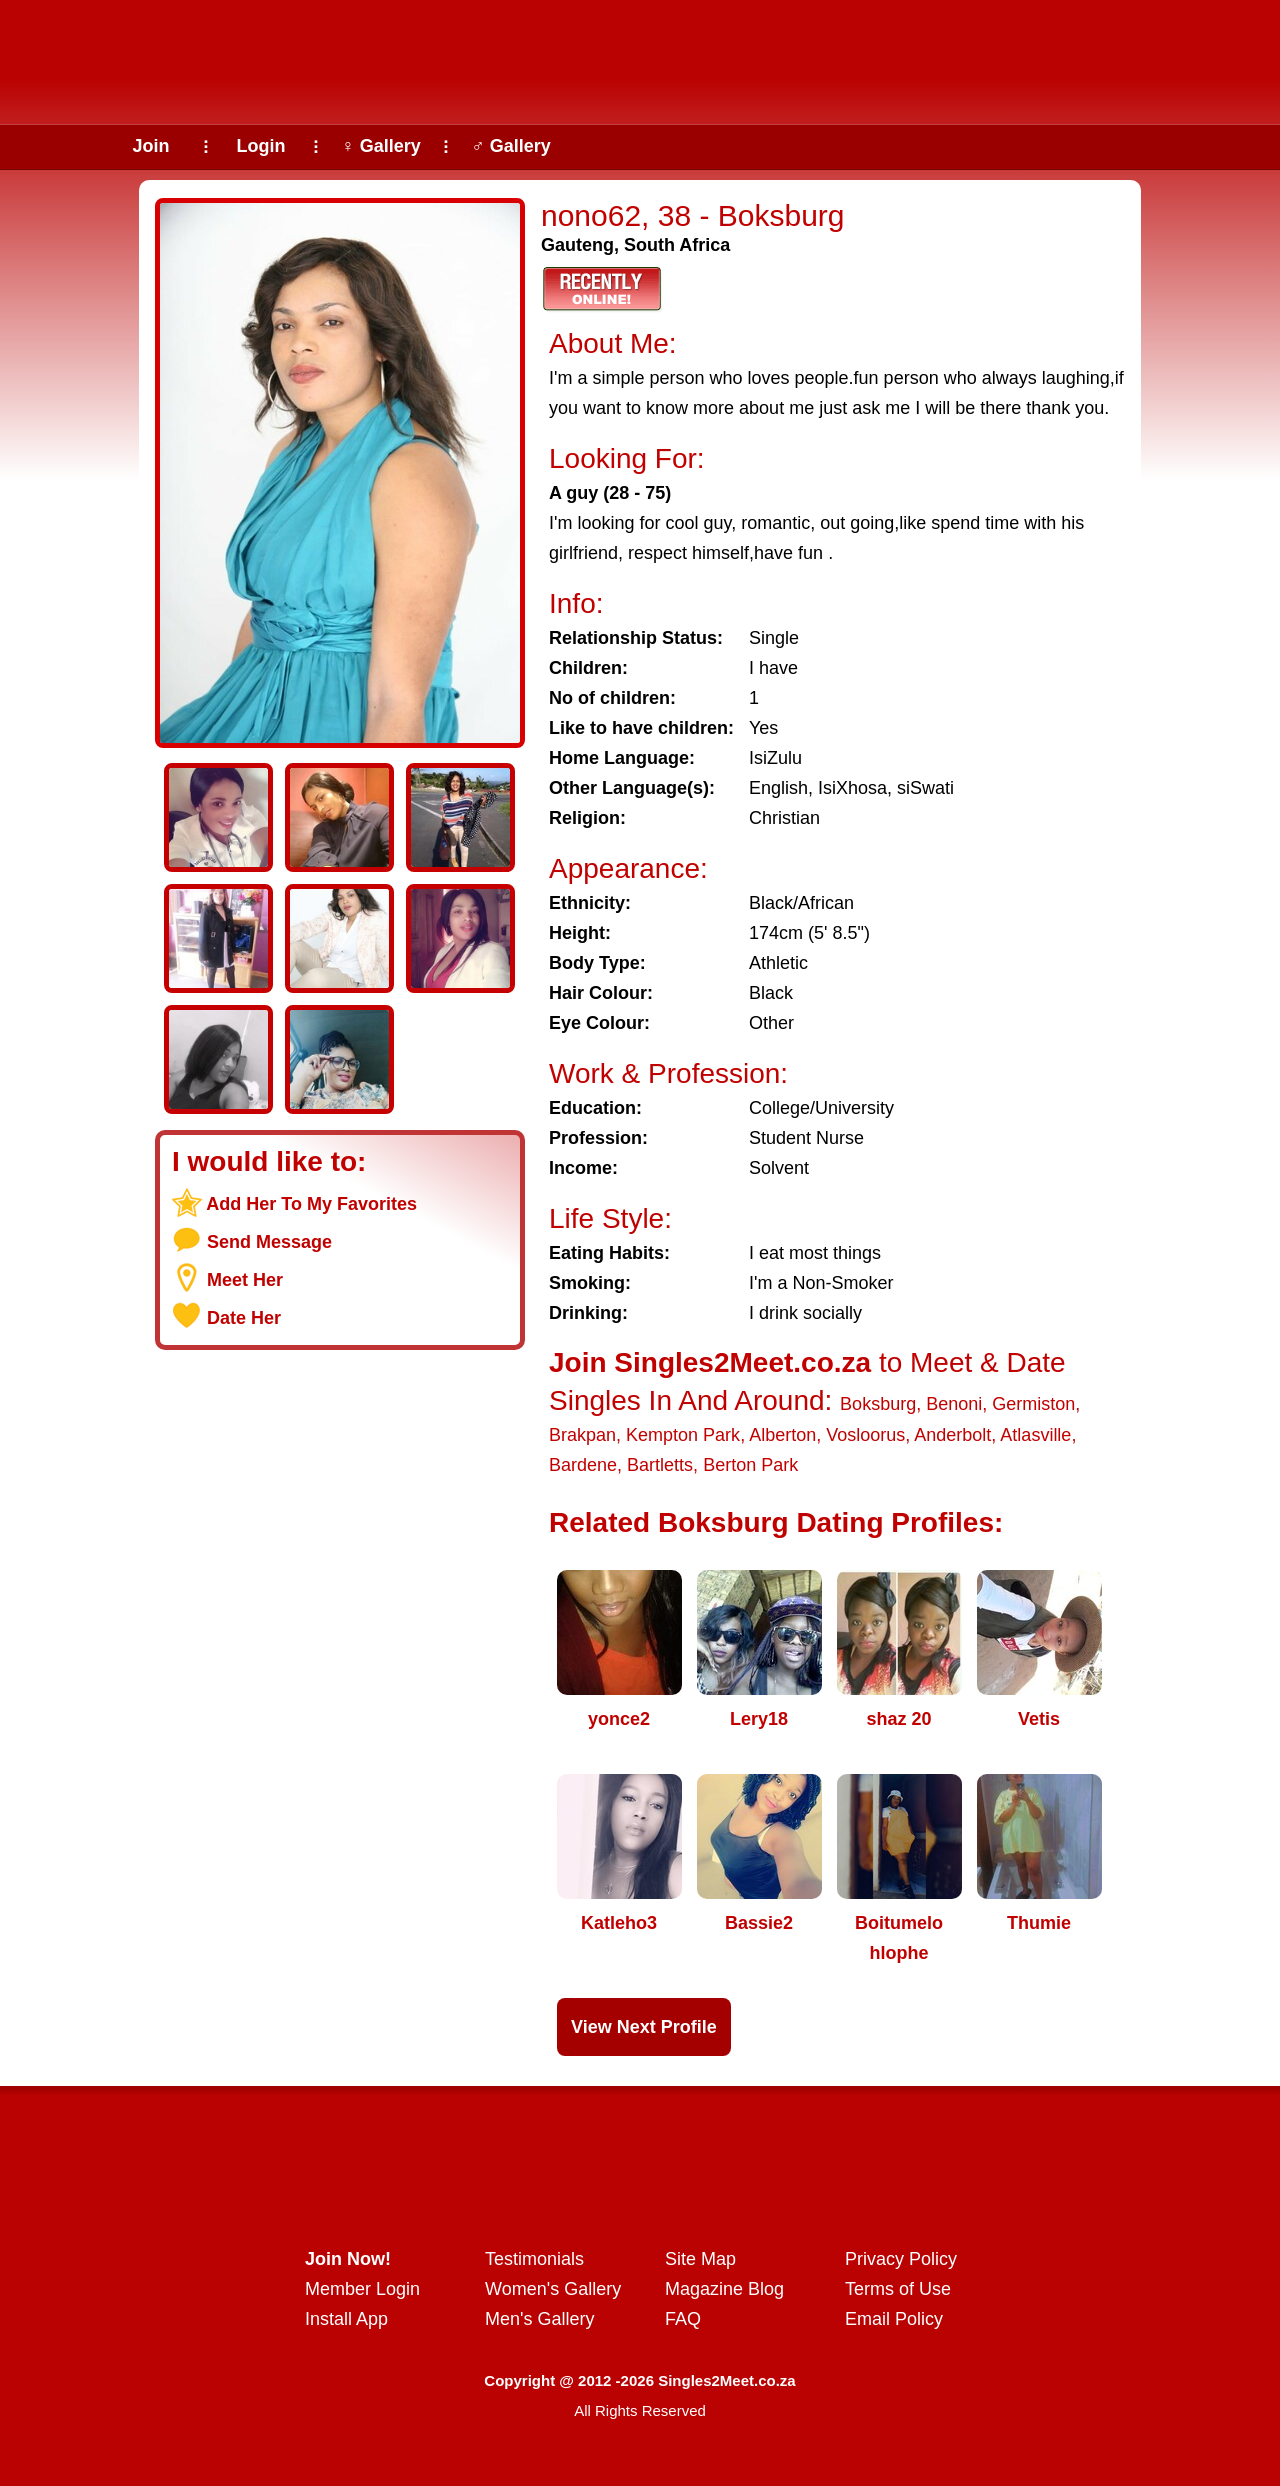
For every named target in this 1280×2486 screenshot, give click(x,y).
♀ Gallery (381, 146)
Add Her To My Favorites (311, 1204)
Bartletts (660, 1465)
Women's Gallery (553, 2289)
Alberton (782, 1435)
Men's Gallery (539, 2319)
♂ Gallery (511, 146)
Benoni (954, 1404)
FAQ (683, 2319)
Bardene (583, 1465)
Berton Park (750, 1465)
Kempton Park (683, 1435)
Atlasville (1035, 1435)
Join (150, 146)
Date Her (244, 1318)
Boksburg (878, 1404)
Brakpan (582, 1435)
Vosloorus (865, 1435)
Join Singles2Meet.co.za (710, 1362)
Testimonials (534, 2259)
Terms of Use (898, 2289)
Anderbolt (952, 1435)
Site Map (700, 2259)
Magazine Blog (724, 2289)
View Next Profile (644, 2027)
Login (261, 146)
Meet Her (245, 1280)
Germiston (1033, 1404)
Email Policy (894, 2319)
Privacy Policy (901, 2259)
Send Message (269, 1242)
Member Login (362, 2289)
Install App (346, 2319)
